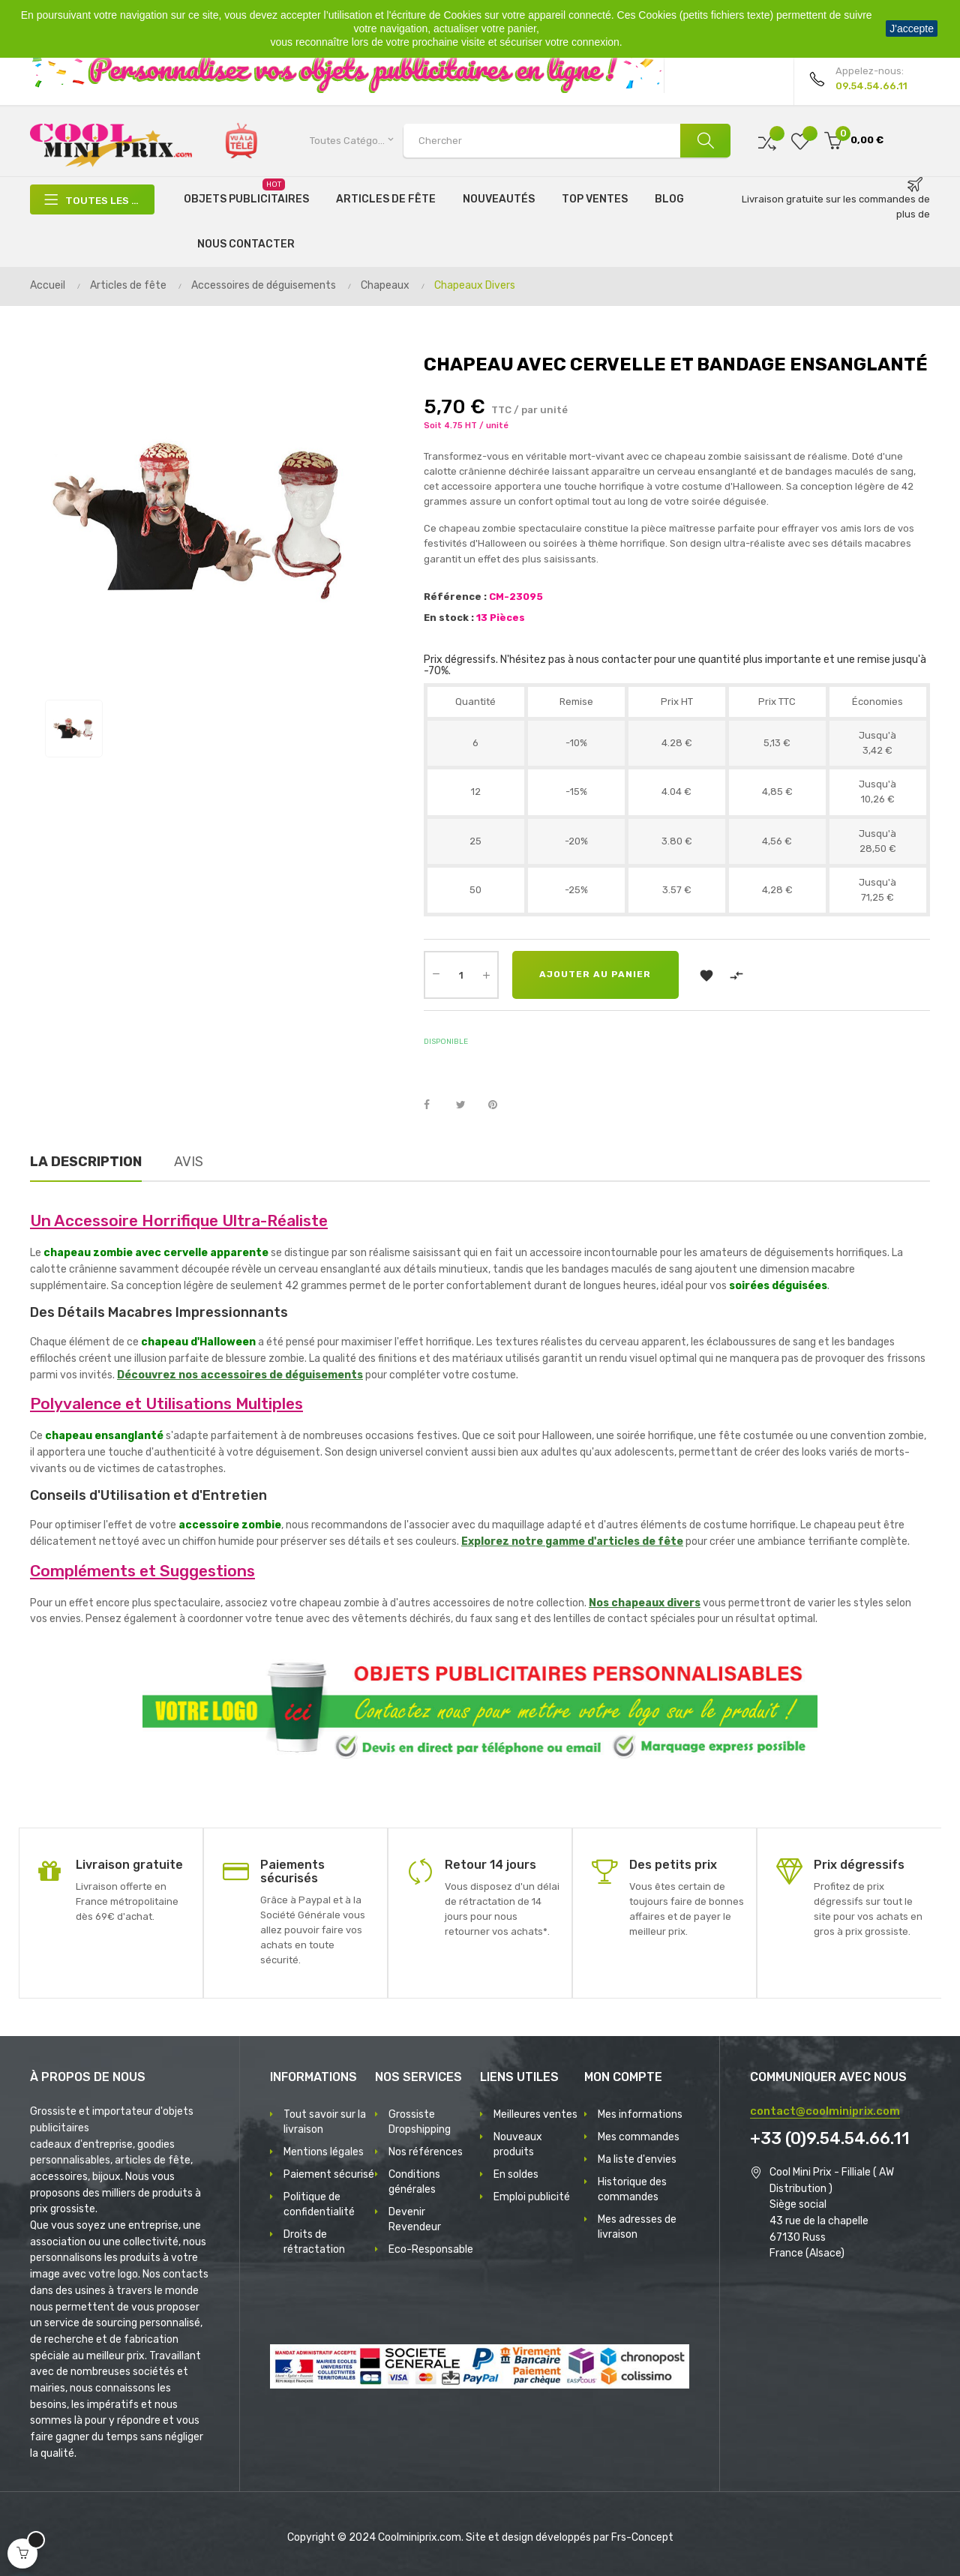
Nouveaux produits (518, 2144)
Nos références (425, 2152)
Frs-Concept (642, 2537)
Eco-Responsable (430, 2249)
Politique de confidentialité (319, 2204)
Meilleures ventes (536, 2114)
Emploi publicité (532, 2197)
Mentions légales (324, 2152)
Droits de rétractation (314, 2242)
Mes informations (640, 2114)
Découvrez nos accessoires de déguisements (240, 1375)
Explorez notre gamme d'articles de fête (572, 1541)
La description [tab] (86, 1161)
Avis (188, 1161)
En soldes (516, 2174)
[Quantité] (461, 974)
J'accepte (912, 28)
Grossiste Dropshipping (419, 2122)
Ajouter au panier (598, 975)
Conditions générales (414, 2182)
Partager (435, 1105)
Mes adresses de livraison (637, 2227)
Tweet (467, 1105)
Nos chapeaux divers (644, 1603)
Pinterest (499, 1105)
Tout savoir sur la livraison (325, 2122)
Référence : (455, 596)
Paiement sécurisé (329, 2174)
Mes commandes (639, 2137)
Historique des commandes (632, 2189)
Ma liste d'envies (637, 2159)
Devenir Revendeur (414, 2219)
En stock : (449, 617)
